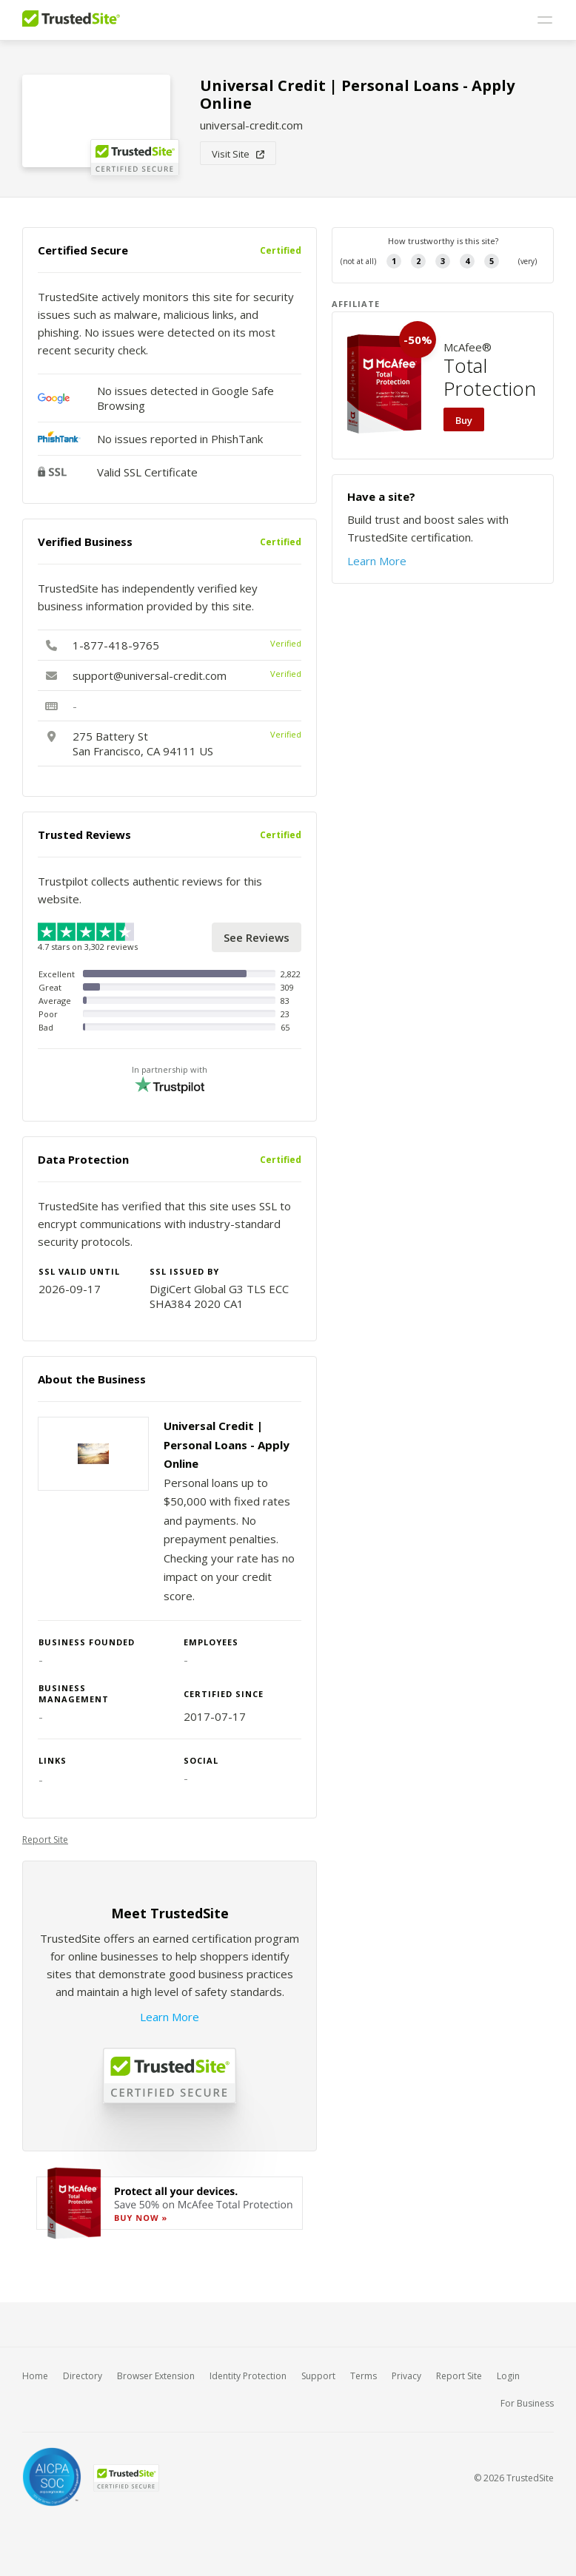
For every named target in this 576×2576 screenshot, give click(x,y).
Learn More (169, 2016)
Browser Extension (156, 2376)
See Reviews (256, 937)
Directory (82, 2376)
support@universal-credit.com (150, 675)
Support (318, 2376)
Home (35, 2376)
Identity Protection (248, 2376)
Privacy (406, 2376)
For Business (527, 2403)
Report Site (45, 1839)
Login (508, 2376)
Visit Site (238, 154)
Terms (363, 2376)
